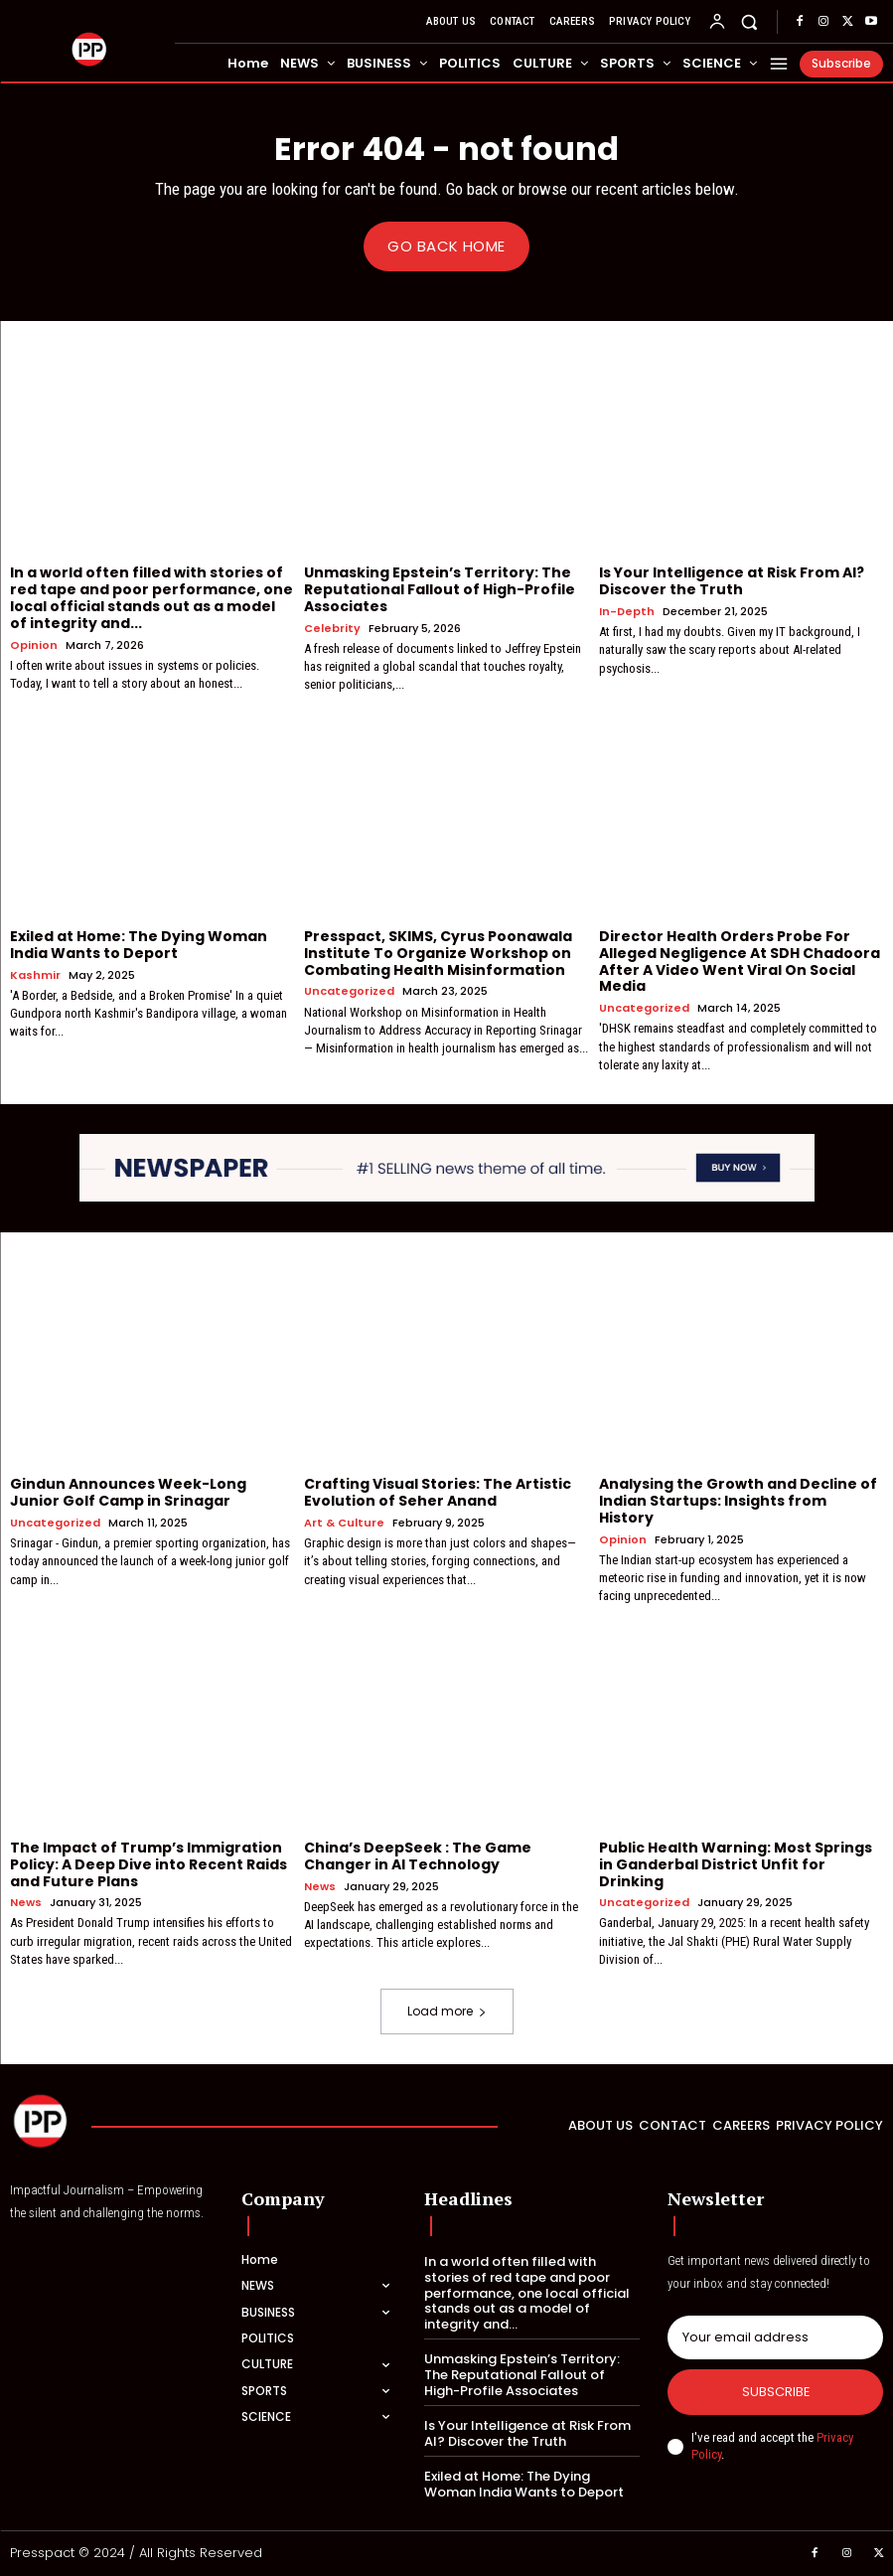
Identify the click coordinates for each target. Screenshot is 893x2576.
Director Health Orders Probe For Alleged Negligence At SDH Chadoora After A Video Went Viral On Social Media (739, 961)
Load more (447, 2011)
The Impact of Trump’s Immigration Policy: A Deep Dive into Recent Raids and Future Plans (148, 1863)
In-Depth (627, 611)
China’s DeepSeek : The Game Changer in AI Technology (417, 1855)
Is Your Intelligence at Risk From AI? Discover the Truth (731, 581)
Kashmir (35, 974)
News (26, 1902)
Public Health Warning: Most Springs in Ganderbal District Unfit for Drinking (735, 1863)
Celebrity (332, 627)
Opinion (34, 644)
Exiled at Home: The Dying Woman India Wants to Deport (138, 944)
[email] (775, 2337)
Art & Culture (344, 1522)
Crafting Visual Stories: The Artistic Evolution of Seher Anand (437, 1492)
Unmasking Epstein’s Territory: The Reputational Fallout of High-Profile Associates (439, 589)
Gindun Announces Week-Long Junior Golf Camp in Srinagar (128, 1492)
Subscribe (775, 2391)
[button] (749, 21)
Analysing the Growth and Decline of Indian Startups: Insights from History (738, 1501)
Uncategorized (349, 991)
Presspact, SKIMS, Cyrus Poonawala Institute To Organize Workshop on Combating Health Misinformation (438, 953)
